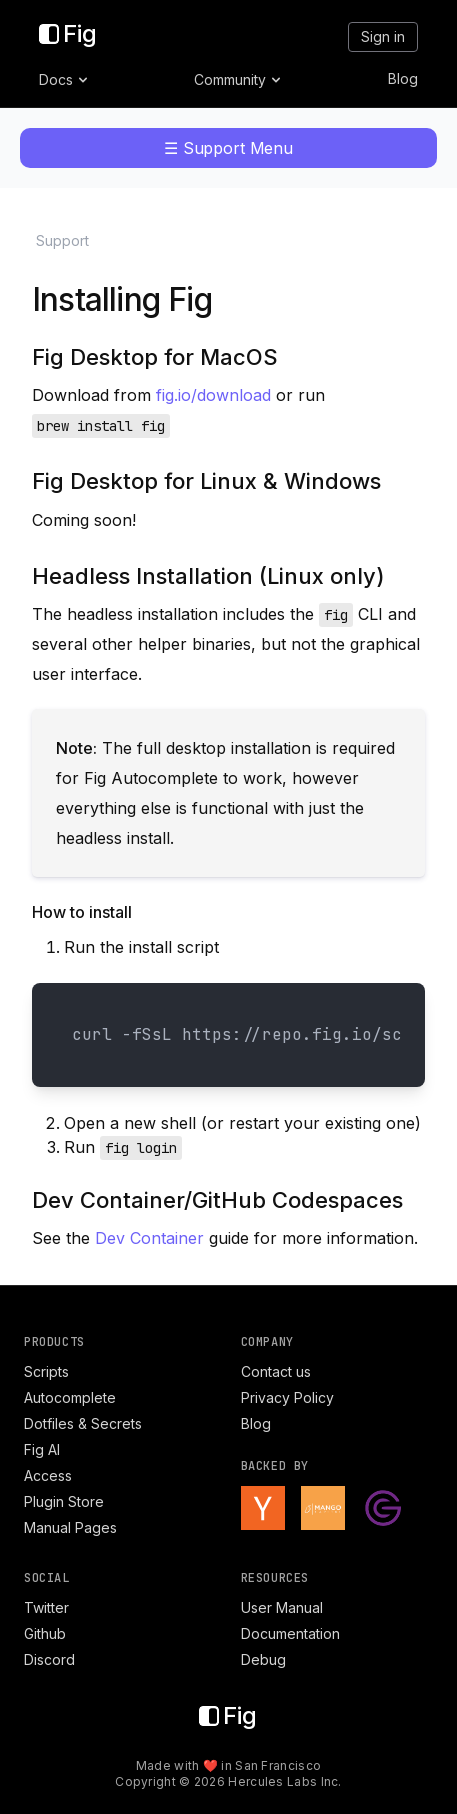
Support (62, 240)
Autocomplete (70, 1397)
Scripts (46, 1371)
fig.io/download (213, 395)
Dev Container (149, 1238)
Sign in (383, 36)
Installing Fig (122, 299)
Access (48, 1475)
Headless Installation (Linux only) (208, 576)
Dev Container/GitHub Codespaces (217, 1200)
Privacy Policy (287, 1397)
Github (45, 1633)
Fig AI (42, 1449)
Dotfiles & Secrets (83, 1423)
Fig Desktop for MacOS (155, 357)
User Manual (282, 1607)
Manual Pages (70, 1527)
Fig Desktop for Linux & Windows (206, 481)
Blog (403, 78)
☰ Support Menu (228, 148)
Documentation (290, 1633)
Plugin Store (64, 1501)
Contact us (276, 1371)
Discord (49, 1659)
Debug (263, 1659)
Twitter (46, 1607)
